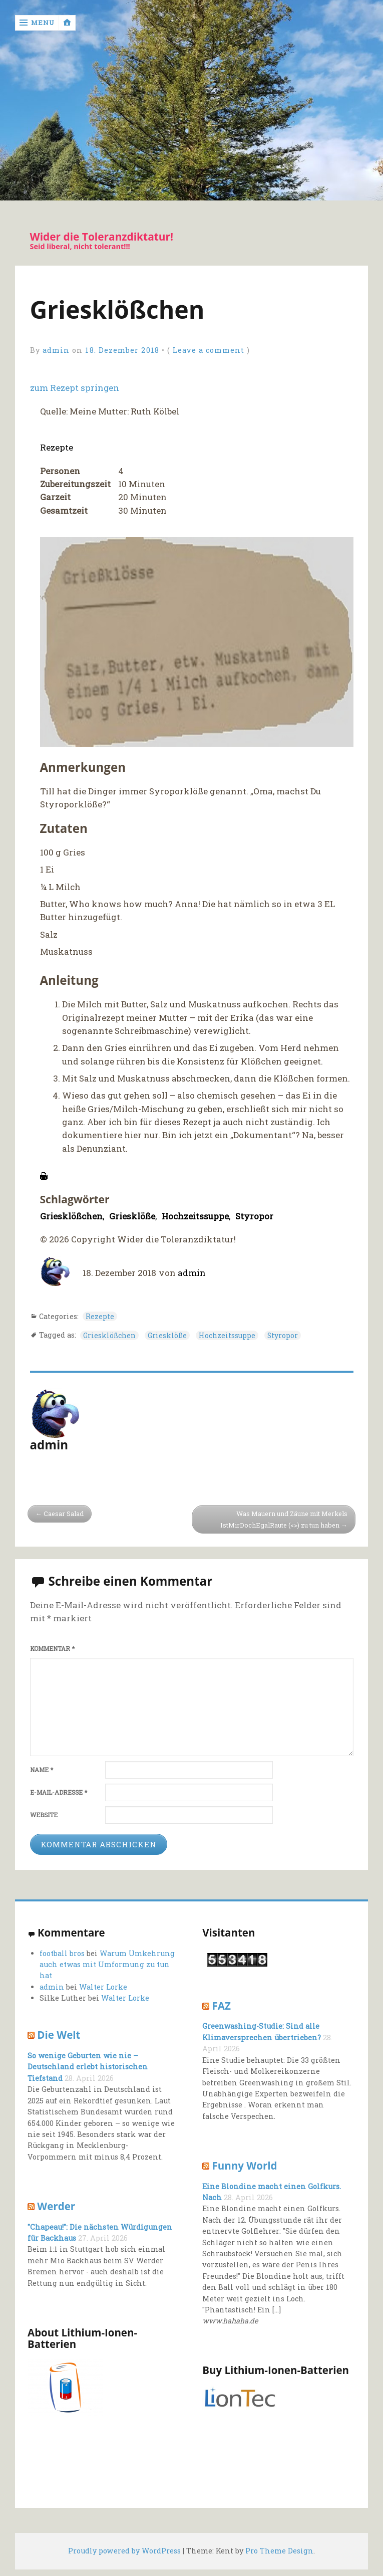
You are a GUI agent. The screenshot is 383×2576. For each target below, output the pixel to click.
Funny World (244, 2166)
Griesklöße (132, 1216)
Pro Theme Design (279, 2551)
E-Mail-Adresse (58, 1792)
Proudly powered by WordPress (124, 2551)
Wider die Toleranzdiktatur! (102, 237)
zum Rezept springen (75, 387)
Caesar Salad (64, 1513)
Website (44, 1815)
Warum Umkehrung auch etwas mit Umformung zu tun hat (107, 1965)
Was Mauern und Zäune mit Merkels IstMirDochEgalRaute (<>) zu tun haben (283, 1519)
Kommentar (52, 1649)
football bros (62, 1953)
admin (56, 350)
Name (41, 1770)
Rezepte (56, 448)
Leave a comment (209, 350)
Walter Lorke (103, 1987)
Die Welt (58, 2035)
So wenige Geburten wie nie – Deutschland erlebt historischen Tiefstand (87, 2067)
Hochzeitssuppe (195, 1216)
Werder (56, 2206)
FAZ (221, 2006)
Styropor (255, 1216)
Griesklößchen (71, 1216)
